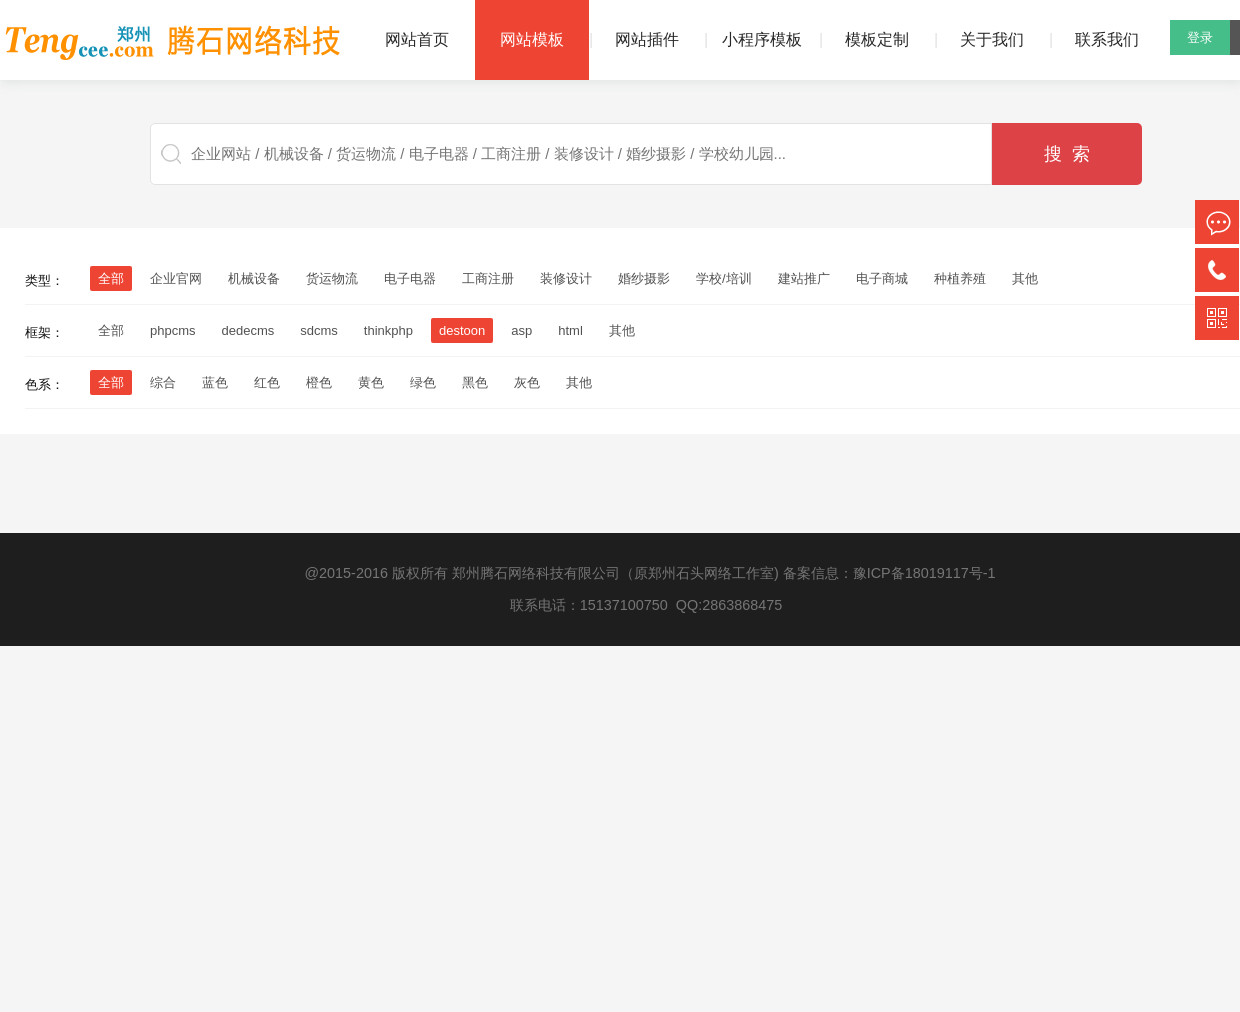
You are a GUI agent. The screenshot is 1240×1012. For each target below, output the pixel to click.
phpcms (173, 330)
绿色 (423, 382)
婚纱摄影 (644, 278)
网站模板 (532, 39)
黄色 (371, 382)
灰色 (527, 382)
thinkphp (388, 330)
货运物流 (332, 278)
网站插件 (647, 39)
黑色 (475, 382)
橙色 (319, 382)
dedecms (248, 330)
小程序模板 (762, 39)
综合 (163, 382)
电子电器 (410, 278)
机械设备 (254, 278)
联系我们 (1107, 39)
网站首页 (417, 39)
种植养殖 (960, 278)
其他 (1025, 278)
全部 (111, 330)
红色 (267, 382)
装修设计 (566, 278)
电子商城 (882, 278)
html (570, 330)
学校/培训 (724, 278)
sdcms (319, 330)
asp (521, 330)
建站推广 (804, 278)
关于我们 (992, 39)
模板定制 (877, 39)
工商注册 (488, 278)
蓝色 (215, 382)
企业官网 (176, 278)
